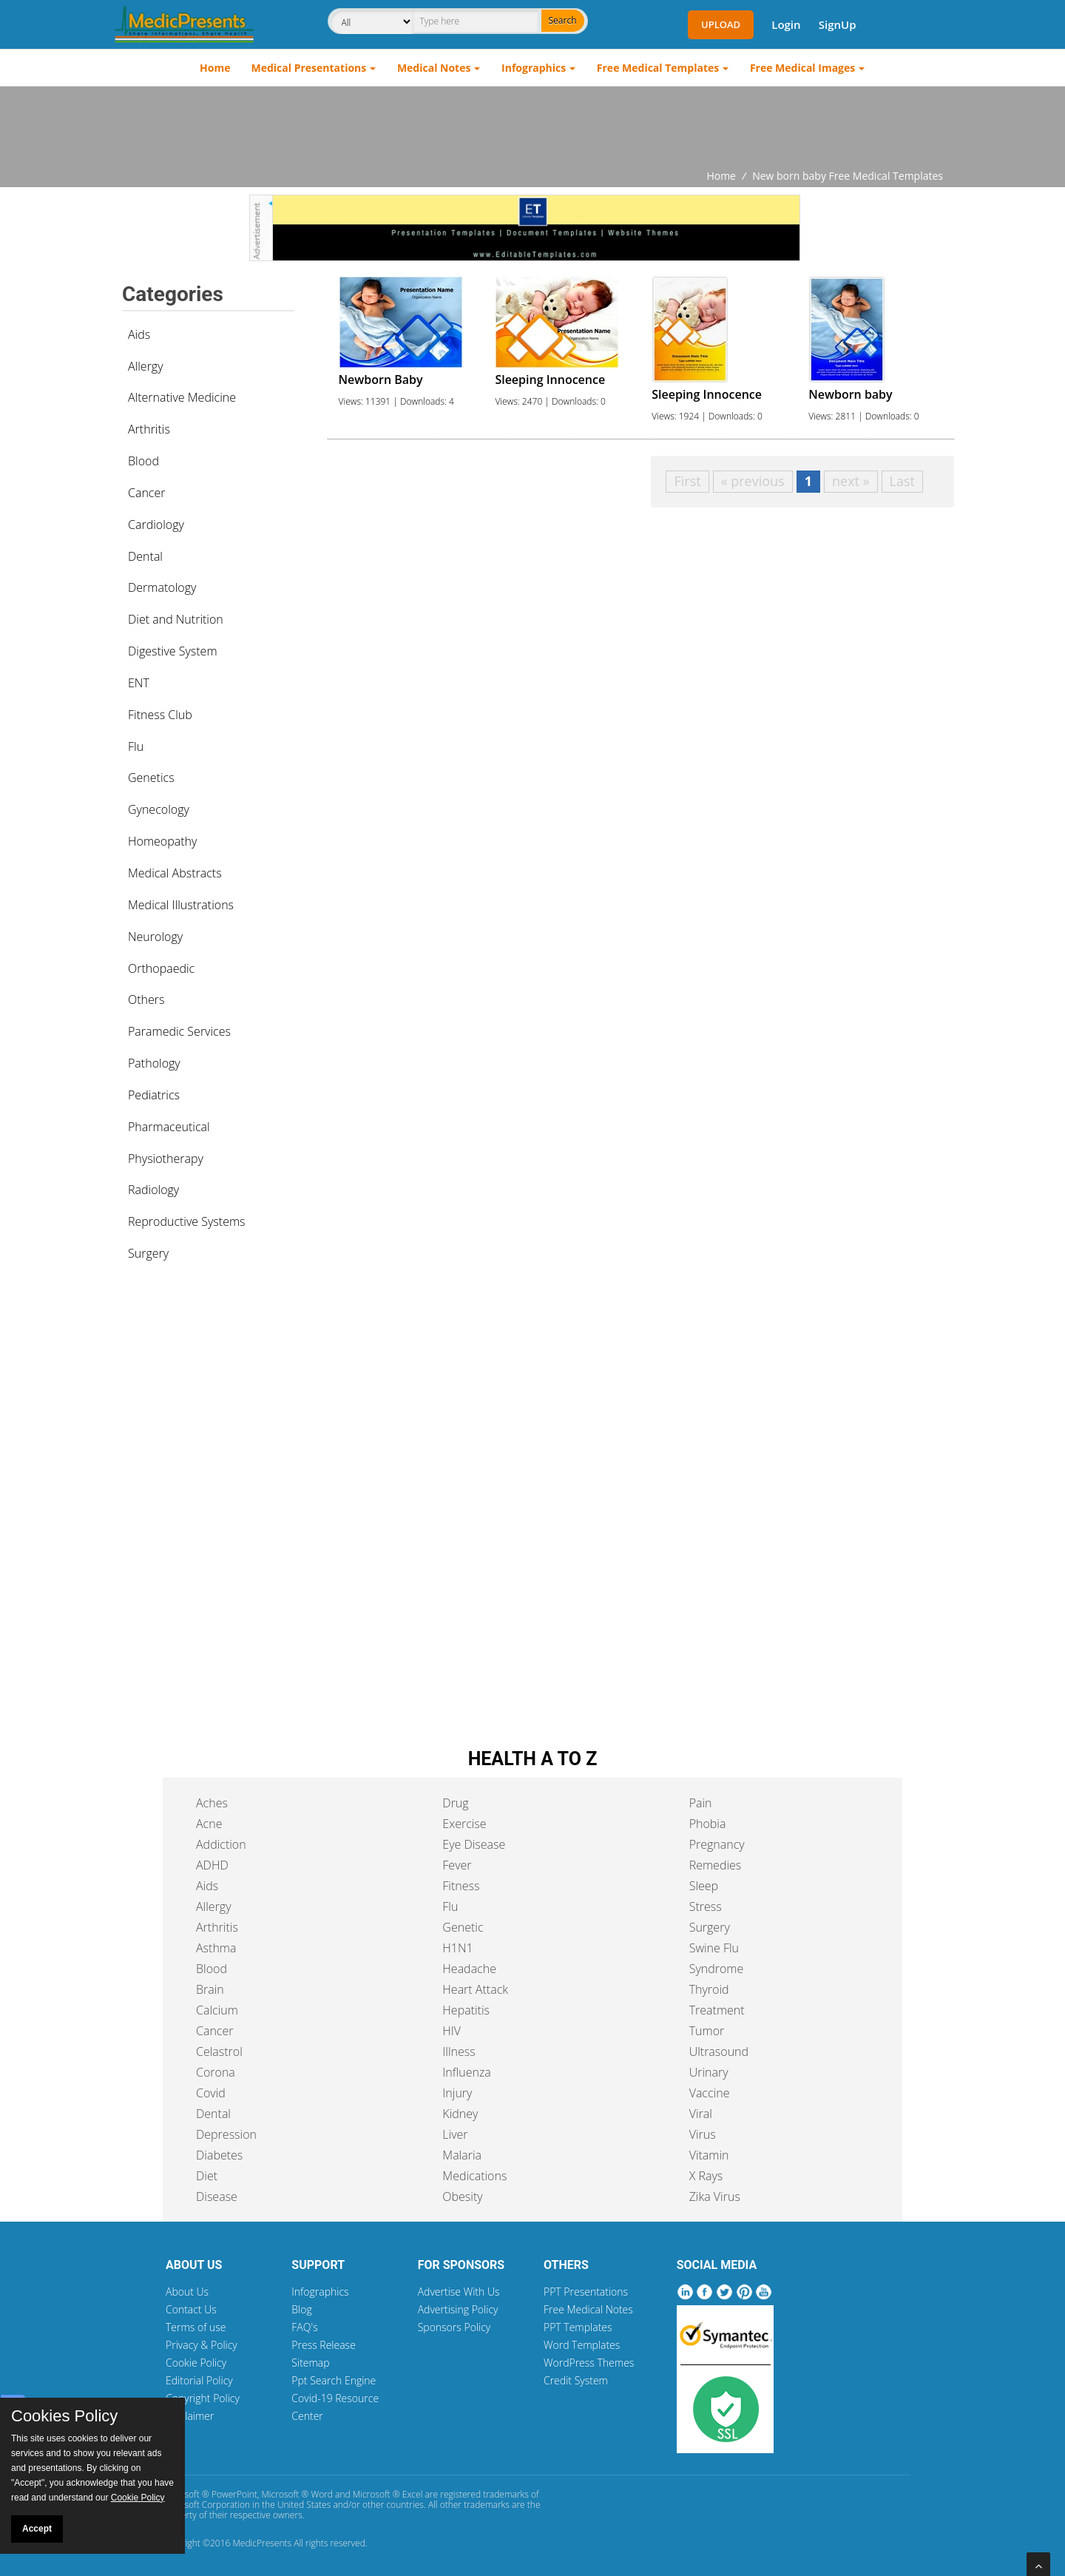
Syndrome (716, 1968)
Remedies (715, 1865)
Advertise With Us (459, 2292)
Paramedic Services (179, 1031)
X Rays (706, 2176)
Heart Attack (475, 1989)
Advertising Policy (458, 2309)
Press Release (323, 2345)
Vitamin (709, 2155)
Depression (226, 2134)
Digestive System (172, 651)
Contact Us (191, 2309)
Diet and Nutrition (175, 619)
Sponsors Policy (454, 2327)
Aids (139, 334)
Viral (700, 2113)
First (687, 481)
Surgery (148, 1253)
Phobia (707, 1823)
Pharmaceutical (169, 1127)
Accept (37, 2528)
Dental (145, 556)
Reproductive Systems (187, 1221)
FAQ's (304, 2327)
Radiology (153, 1189)
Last (902, 481)
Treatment (717, 2010)
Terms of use (196, 2327)
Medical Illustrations (181, 905)
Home (215, 68)
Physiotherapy (165, 1158)
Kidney (460, 2113)
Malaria (461, 2155)
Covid (211, 2093)
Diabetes (219, 2155)
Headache (469, 1968)
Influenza (466, 2072)
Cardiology (156, 524)
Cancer (146, 493)
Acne (209, 1823)
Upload (720, 24)
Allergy (145, 366)
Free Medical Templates (658, 68)
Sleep (703, 1886)
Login (785, 24)
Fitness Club (160, 715)
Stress (705, 1906)
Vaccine (709, 2093)
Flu (135, 746)
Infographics (533, 68)
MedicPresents (261, 2543)
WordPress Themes (589, 2363)
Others (146, 999)
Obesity (462, 2196)
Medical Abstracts (175, 873)
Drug (455, 1803)
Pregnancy (717, 1844)
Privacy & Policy (201, 2345)
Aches (212, 1803)
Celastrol (219, 2051)
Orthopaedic (161, 968)
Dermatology (162, 587)
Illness (458, 2051)
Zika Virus (714, 2196)
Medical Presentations (309, 68)
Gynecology (158, 809)
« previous (753, 481)
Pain (700, 1803)
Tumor (707, 2031)
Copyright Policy (203, 2398)
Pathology (154, 1063)
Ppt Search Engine (333, 2380)
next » (851, 481)
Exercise (464, 1823)
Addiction (221, 1844)
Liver (454, 2134)
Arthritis (149, 429)
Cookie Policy (196, 2363)
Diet (206, 2176)
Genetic (462, 1927)
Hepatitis (466, 2010)
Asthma (216, 1948)
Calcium (217, 2010)
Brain (210, 1989)
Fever (456, 1865)
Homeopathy (162, 841)
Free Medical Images (802, 68)
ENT (138, 683)
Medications (474, 2176)
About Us (187, 2292)
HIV (451, 2031)
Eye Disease (473, 1844)
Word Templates (582, 2345)
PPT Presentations (586, 2292)
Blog (301, 2309)
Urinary (708, 2072)
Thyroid (709, 1989)
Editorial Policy (199, 2380)
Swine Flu (714, 1948)
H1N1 (457, 1948)
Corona (215, 2072)
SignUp (837, 24)
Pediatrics (154, 1095)
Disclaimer (190, 2416)
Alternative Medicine (182, 397)
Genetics (151, 777)
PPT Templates (578, 2327)
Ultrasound (718, 2051)
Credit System (576, 2380)
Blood (143, 461)
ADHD (212, 1865)
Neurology (155, 936)
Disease (216, 2196)
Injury (457, 2093)
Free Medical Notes (588, 2309)
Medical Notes (434, 68)
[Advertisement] (532, 127)
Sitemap (310, 2363)
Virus (702, 2134)
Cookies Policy (64, 2416)
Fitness (460, 1886)
